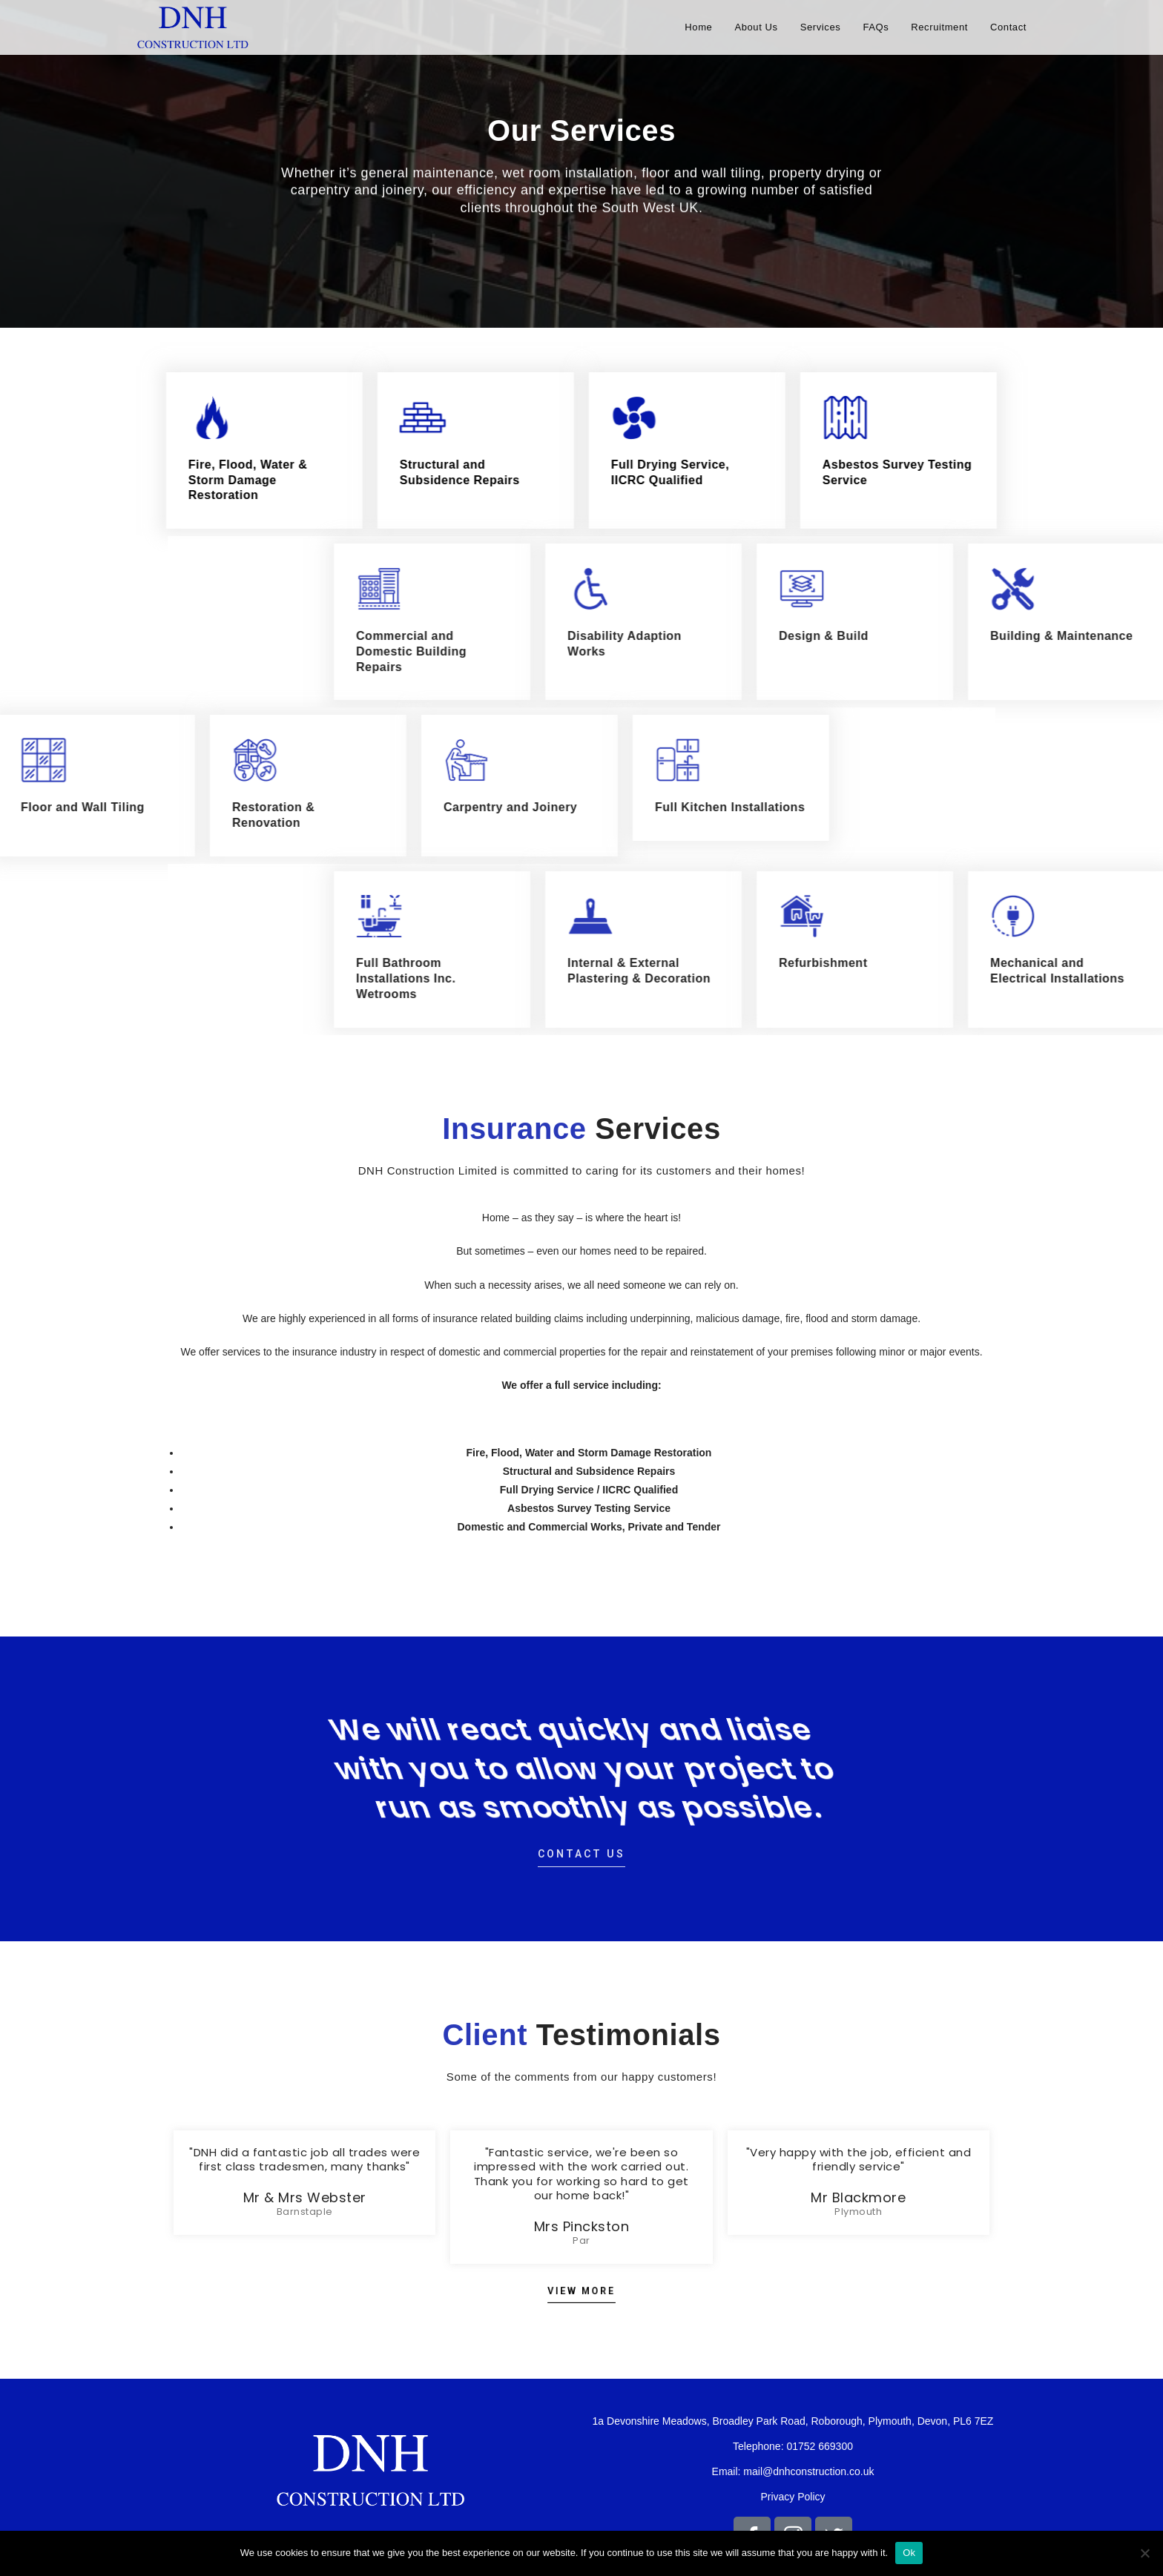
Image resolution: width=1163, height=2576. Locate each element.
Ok (909, 2552)
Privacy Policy (792, 2497)
